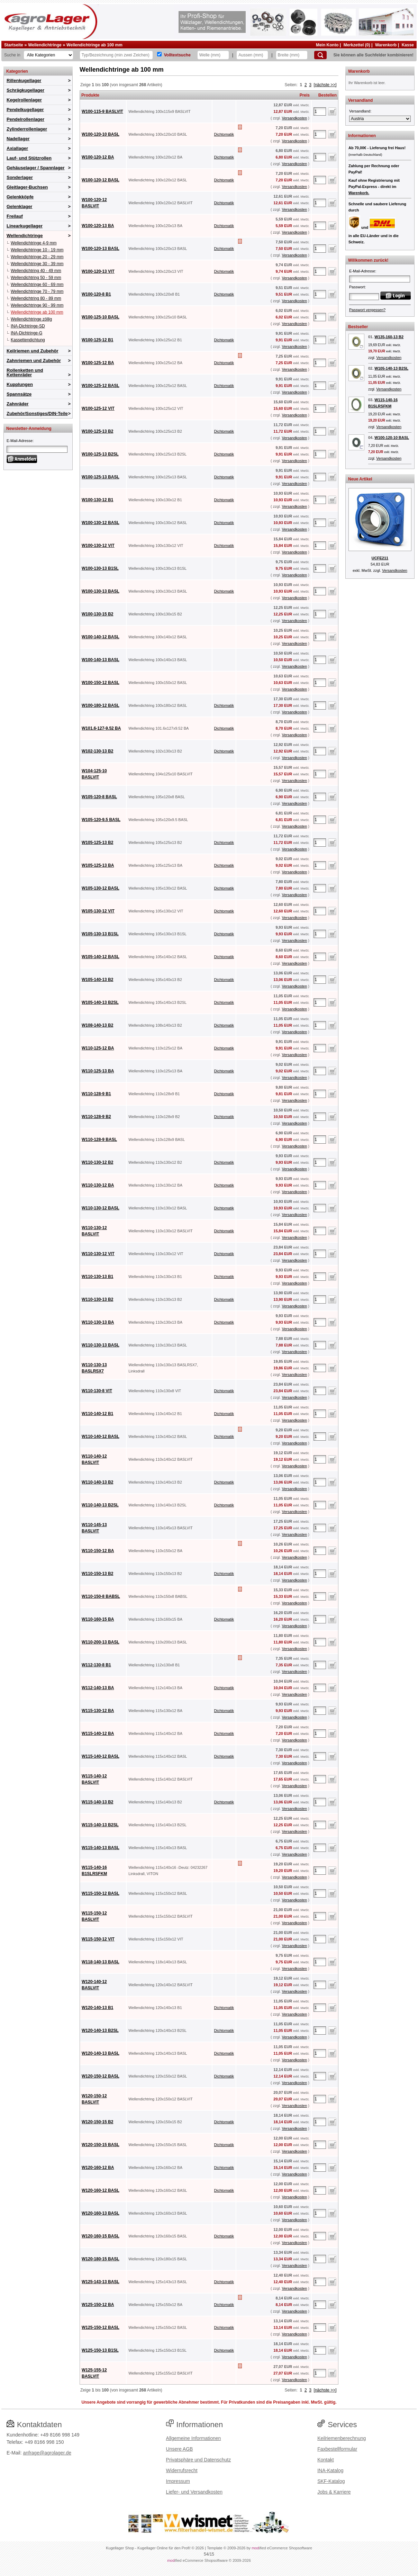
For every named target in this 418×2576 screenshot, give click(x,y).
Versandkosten (294, 118)
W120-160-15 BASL (100, 2236)
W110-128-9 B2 (96, 1116)
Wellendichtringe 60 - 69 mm (37, 284)
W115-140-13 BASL (100, 1847)
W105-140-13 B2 (97, 979)
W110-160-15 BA (98, 1619)
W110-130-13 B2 (97, 1299)
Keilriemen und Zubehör (32, 350)
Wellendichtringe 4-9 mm (34, 243)
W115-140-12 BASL (100, 1756)
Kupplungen (20, 384)
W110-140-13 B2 (97, 1482)
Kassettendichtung (28, 339)
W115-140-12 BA (98, 1733)
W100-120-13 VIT (98, 271)
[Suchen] (320, 55)
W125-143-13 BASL (100, 2281)
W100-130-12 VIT (98, 545)
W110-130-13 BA (98, 1322)
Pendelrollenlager (25, 119)
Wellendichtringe (44, 45)
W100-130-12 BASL (100, 522)
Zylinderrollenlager (27, 129)
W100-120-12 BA (98, 157)
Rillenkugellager (24, 80)
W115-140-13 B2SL (100, 1824)
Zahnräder (18, 403)
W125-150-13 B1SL (100, 2350)
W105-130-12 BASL (100, 888)
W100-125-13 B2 (97, 431)
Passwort (357, 287)
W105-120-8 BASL (99, 796)
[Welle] (213, 55)
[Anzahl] (320, 111)
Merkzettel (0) (357, 45)
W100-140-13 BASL (100, 659)
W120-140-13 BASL (100, 2053)
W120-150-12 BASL (100, 2076)
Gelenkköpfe (20, 196)
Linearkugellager (25, 225)
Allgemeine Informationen (193, 2438)
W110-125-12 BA (98, 1048)
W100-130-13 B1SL (100, 568)
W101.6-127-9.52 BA (101, 728)
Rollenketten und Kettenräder (25, 372)
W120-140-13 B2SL (100, 2030)
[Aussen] (252, 55)
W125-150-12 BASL (100, 2327)
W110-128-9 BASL (99, 1139)
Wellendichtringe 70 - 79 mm (37, 291)
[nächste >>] (325, 84)
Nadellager (18, 138)
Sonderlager (20, 177)
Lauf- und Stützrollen (29, 158)
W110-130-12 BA (98, 1185)
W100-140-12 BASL (100, 636)
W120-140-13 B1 (97, 2007)
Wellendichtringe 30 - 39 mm (37, 263)
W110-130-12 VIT (98, 1253)
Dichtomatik (224, 134)
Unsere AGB (179, 2449)
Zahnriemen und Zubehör (34, 360)
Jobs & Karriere (334, 2492)
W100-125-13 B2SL (100, 454)
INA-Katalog (330, 2470)
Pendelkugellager (25, 109)
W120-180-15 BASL (100, 2259)
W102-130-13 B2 (97, 751)
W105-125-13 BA (98, 865)
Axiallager (17, 148)
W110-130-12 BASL (100, 1208)
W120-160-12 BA (98, 2167)
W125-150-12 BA (98, 2304)
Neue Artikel (360, 479)
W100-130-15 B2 (97, 614)
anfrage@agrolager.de (47, 2453)
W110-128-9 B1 (96, 1093)
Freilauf (15, 216)
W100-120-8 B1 (96, 294)
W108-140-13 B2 (97, 1025)
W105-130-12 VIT (98, 911)
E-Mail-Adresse (20, 441)
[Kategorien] (48, 55)
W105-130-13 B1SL (100, 933)
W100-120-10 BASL (100, 134)
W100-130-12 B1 (97, 499)
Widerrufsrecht (182, 2470)
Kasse (408, 45)
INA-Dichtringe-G (26, 333)
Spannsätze (19, 394)
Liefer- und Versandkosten (194, 2492)
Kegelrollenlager (24, 99)
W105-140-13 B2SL (100, 1002)
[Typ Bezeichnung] (116, 55)
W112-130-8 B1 (96, 1665)
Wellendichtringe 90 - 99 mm (37, 305)
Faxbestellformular (337, 2449)
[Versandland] (380, 119)
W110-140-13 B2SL (100, 1505)
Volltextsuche (177, 55)
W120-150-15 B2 (97, 2121)
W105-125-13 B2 (97, 842)
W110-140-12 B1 (97, 1413)
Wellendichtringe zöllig (31, 319)
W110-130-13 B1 (97, 1276)
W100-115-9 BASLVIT (102, 111)
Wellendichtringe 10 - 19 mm (37, 249)
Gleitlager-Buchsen (27, 187)
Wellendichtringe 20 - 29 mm (37, 256)
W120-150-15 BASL (100, 2144)
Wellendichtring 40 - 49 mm (36, 270)
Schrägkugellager (25, 90)
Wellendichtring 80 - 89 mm (36, 298)
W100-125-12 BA (98, 362)
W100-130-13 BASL (100, 591)
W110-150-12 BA (98, 1550)
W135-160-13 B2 (388, 337)
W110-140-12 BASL (100, 1436)
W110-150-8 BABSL (101, 1596)
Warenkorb (386, 45)
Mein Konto (327, 45)
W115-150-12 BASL (100, 1893)
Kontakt (325, 2459)
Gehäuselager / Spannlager (36, 167)
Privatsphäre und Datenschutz (198, 2459)
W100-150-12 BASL (100, 682)
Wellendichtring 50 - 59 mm (36, 277)
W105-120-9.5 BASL (101, 819)
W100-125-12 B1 (97, 339)
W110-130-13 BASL (100, 1345)
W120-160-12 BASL (100, 2190)
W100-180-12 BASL (100, 705)
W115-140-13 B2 (97, 1802)
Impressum (178, 2481)
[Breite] (291, 55)
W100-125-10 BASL (100, 317)
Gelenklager (19, 206)
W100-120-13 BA (98, 225)
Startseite (13, 45)
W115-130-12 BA (98, 1710)
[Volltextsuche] (159, 54)
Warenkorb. (358, 193)
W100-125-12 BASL (100, 385)
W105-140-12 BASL (100, 956)
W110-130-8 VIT (97, 1390)
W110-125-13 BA (98, 1071)
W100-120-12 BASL (100, 180)
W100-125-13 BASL (100, 477)
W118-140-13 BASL (100, 1962)
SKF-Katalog (331, 2481)
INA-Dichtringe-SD (28, 326)
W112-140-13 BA (98, 1687)
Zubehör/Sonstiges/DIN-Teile (37, 413)
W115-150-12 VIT (98, 1939)
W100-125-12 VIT (98, 408)
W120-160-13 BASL (100, 2213)
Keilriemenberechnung (341, 2438)
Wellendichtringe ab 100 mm (94, 45)
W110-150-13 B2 (97, 1573)
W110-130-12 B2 (97, 1162)
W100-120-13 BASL (100, 248)
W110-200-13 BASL (100, 1642)
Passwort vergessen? (367, 310)
